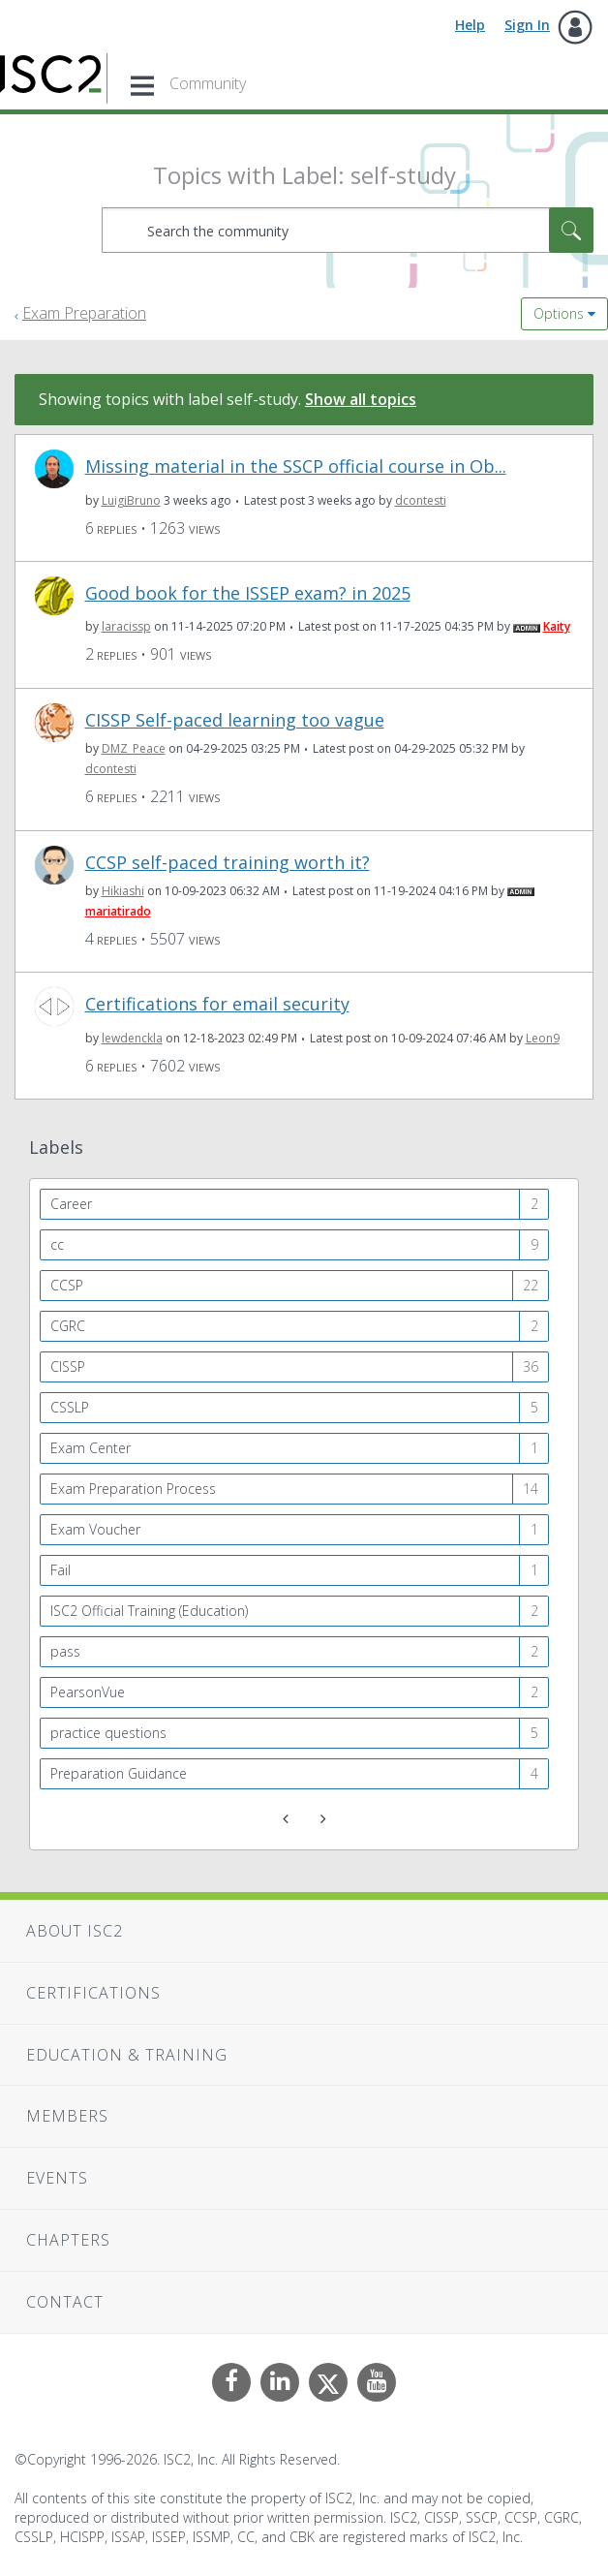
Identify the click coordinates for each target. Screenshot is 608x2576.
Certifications (93, 1992)
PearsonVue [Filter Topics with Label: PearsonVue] (87, 1692)
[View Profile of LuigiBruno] (131, 500)
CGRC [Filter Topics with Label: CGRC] (67, 1326)
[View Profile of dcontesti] (420, 500)
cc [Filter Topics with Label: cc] (57, 1244)
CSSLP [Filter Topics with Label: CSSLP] (69, 1407)
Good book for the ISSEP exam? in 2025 (247, 593)
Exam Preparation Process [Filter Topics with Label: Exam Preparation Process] (133, 1488)
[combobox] (347, 230)
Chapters (68, 2239)
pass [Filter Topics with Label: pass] (65, 1651)
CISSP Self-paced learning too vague (234, 720)
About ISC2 (74, 1930)
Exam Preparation (84, 313)
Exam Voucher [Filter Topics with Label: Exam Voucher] (95, 1529)
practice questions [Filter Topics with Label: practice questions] (108, 1732)
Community (207, 83)
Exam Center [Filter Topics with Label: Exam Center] (90, 1448)
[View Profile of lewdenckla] (132, 1038)
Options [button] (558, 313)
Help (470, 25)
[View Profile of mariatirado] (118, 911)
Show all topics (360, 399)
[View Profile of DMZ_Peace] (134, 748)
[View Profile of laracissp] (126, 626)
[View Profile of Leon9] (543, 1038)
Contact (65, 2301)
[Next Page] (321, 1819)
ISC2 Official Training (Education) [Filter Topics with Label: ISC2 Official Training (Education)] (149, 1610)
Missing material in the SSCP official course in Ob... (295, 466)
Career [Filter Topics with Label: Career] (71, 1204)
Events (57, 2177)
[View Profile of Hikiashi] (123, 891)
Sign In (527, 25)
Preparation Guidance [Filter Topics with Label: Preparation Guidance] (118, 1773)
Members (67, 2115)
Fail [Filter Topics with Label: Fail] (60, 1570)
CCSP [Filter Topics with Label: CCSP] (66, 1285)
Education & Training (127, 2054)
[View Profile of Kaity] (556, 626)
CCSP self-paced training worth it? (227, 863)
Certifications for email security (217, 1004)
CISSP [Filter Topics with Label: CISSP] (67, 1366)
